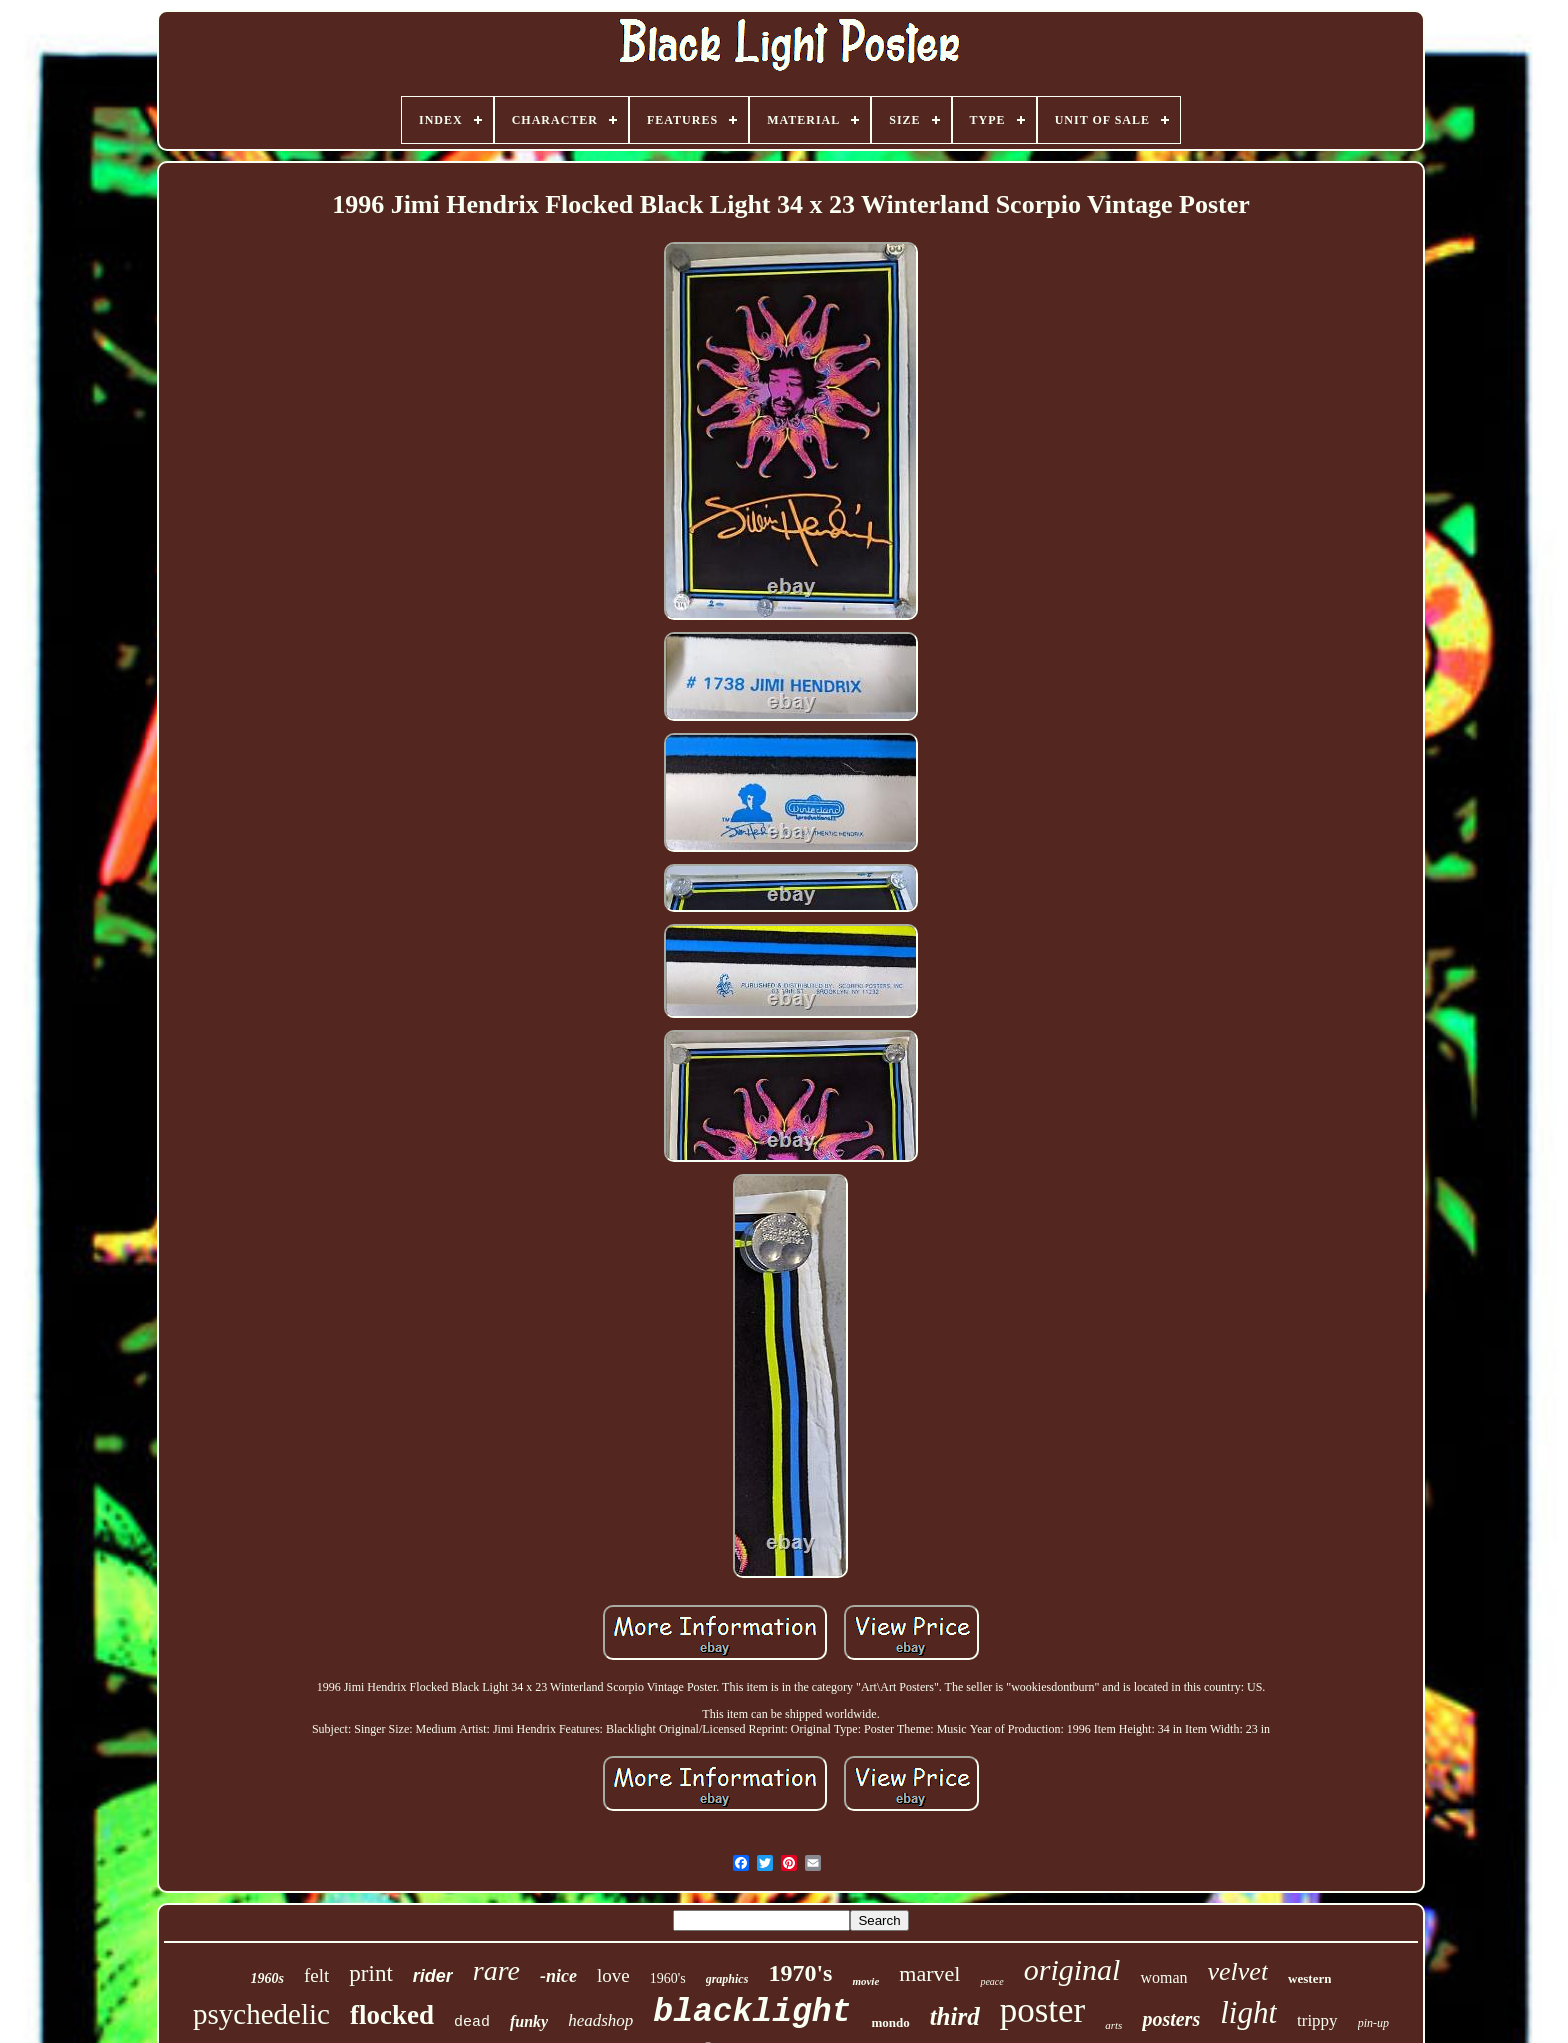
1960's (668, 1978)
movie (865, 1981)
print (370, 1973)
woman (1163, 1977)
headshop (600, 2020)
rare (496, 1970)
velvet (1238, 1971)
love (613, 1975)
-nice (558, 1976)
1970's (800, 1973)
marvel (929, 1973)
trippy (1317, 2020)
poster (1043, 2010)
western (1309, 1978)
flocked (392, 2015)
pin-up (1373, 2023)
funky (529, 2021)
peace (991, 1981)
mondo (890, 2022)
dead (472, 2022)
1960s (267, 1978)
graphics (727, 1979)
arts (1113, 2025)
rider (433, 1976)
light (1248, 2012)
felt (316, 1975)
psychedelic (261, 2014)
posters (1171, 2019)
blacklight (752, 2012)
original (1072, 1969)
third (955, 2016)
